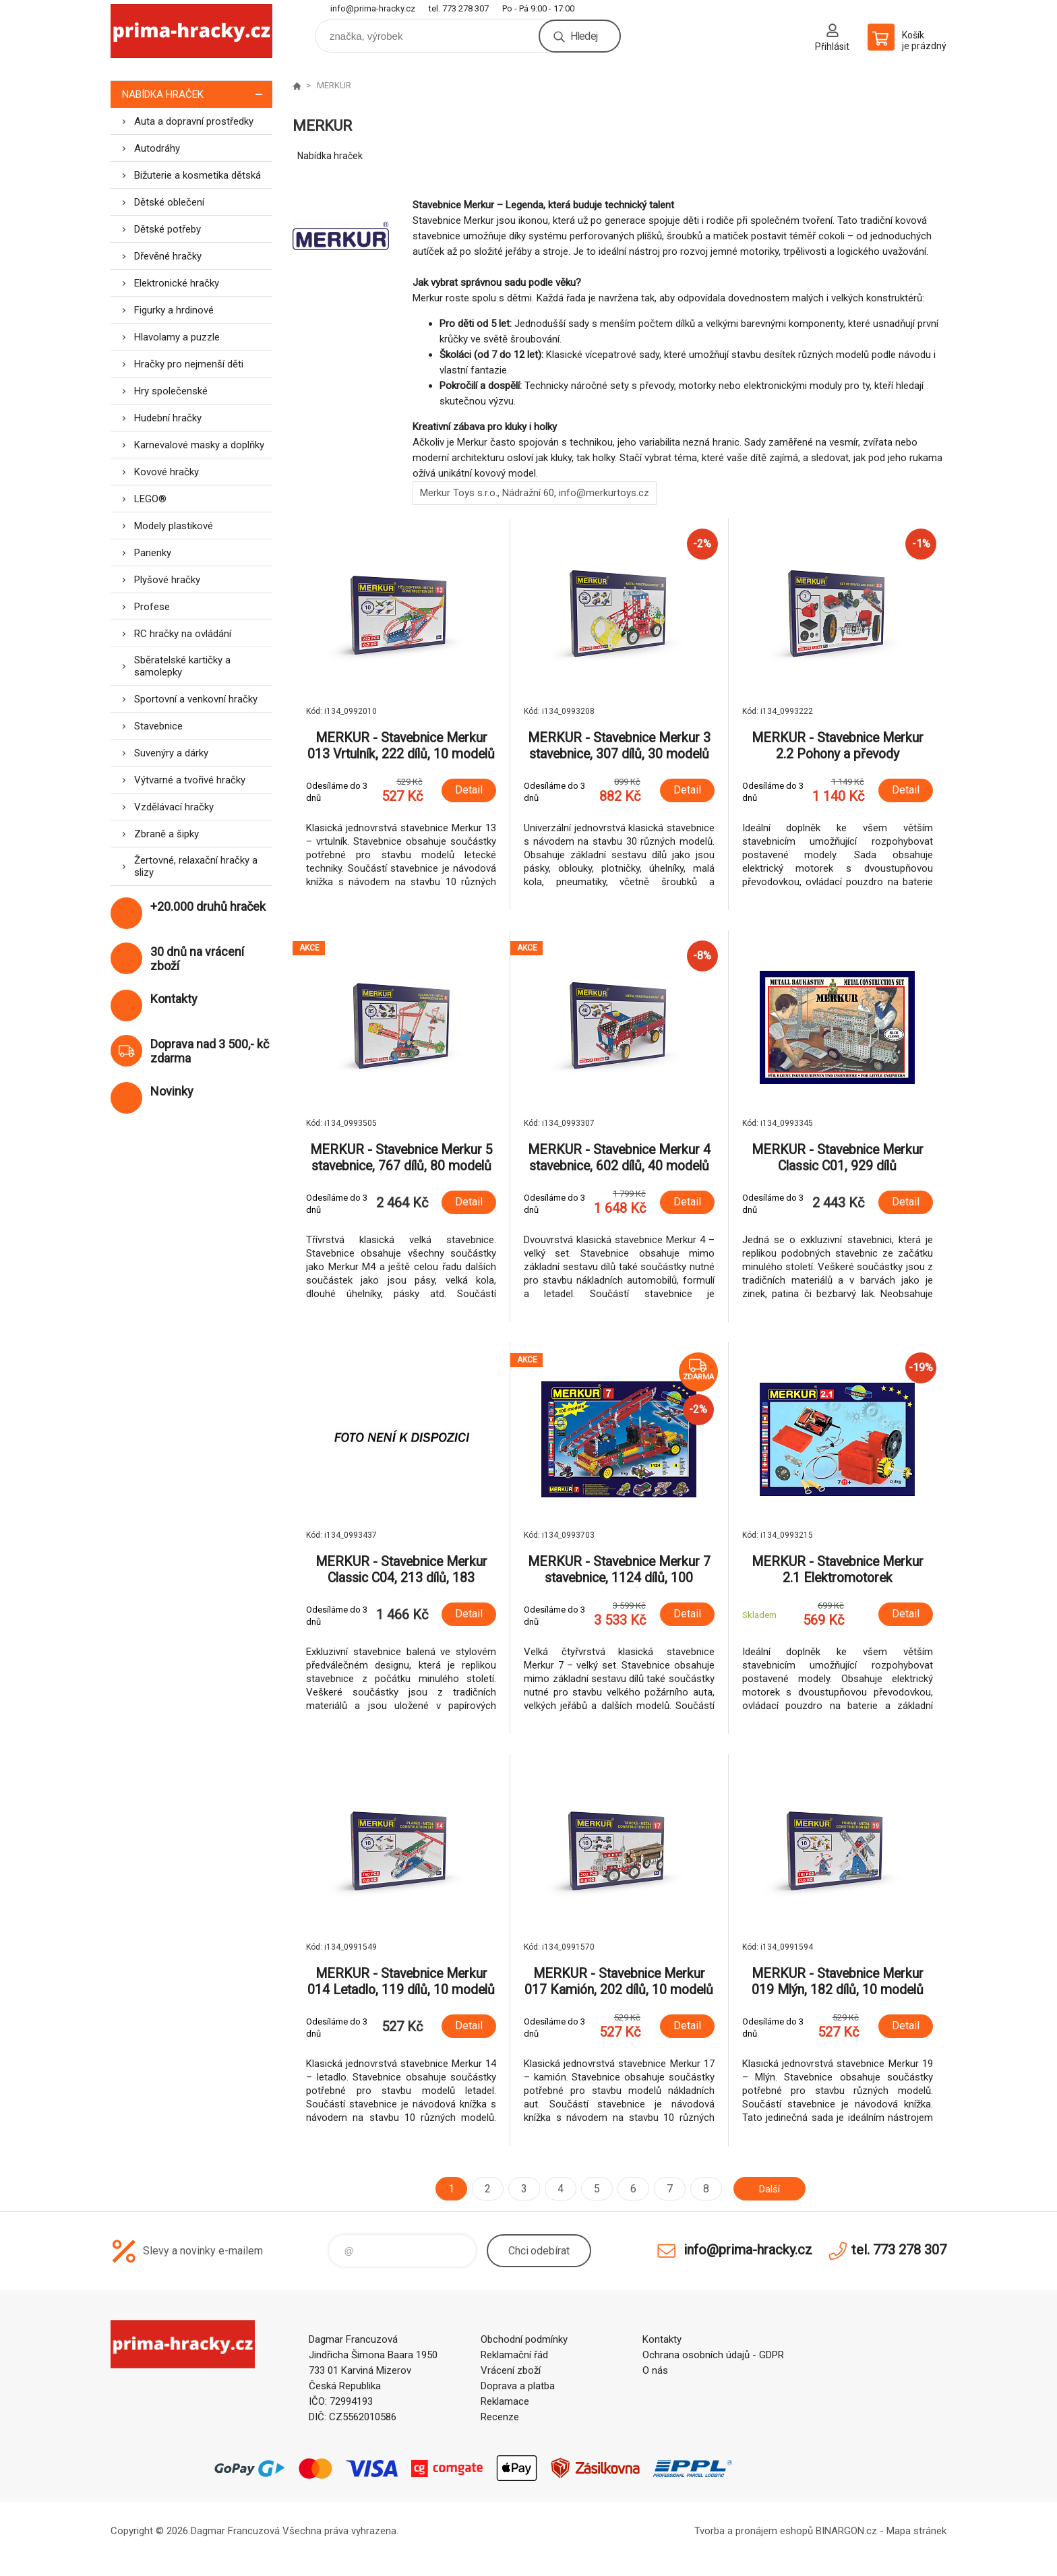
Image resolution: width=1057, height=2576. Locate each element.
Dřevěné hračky (168, 256)
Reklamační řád (514, 2355)
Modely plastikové (173, 526)
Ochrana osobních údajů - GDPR (713, 2355)
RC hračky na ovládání (182, 634)
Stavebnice (158, 726)
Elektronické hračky (176, 283)
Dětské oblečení (169, 202)
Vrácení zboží (511, 2370)
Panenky (152, 553)
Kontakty (662, 2339)
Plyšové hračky (167, 580)
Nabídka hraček (197, 94)
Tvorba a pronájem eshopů (753, 2531)
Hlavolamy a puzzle (177, 337)
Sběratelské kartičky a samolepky (182, 666)
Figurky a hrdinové (174, 310)
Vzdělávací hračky (174, 807)
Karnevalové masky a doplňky (199, 445)
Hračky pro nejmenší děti (188, 364)
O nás (655, 2370)
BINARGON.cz (846, 2531)
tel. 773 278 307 (459, 8)
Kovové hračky (166, 472)
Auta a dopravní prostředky (193, 121)
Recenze (500, 2417)
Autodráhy (157, 148)
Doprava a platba (518, 2386)
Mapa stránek (916, 2531)
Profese (152, 607)
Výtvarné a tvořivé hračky (189, 780)
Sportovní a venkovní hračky (196, 699)
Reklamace (505, 2401)
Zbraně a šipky (166, 834)
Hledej (583, 36)
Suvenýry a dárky (171, 753)
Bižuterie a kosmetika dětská (197, 175)
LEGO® (150, 499)
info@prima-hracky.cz (372, 8)
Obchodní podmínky (524, 2339)
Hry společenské (171, 391)
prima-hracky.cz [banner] (191, 31)
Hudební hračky (168, 418)
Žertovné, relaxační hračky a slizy (196, 866)
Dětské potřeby (167, 229)
